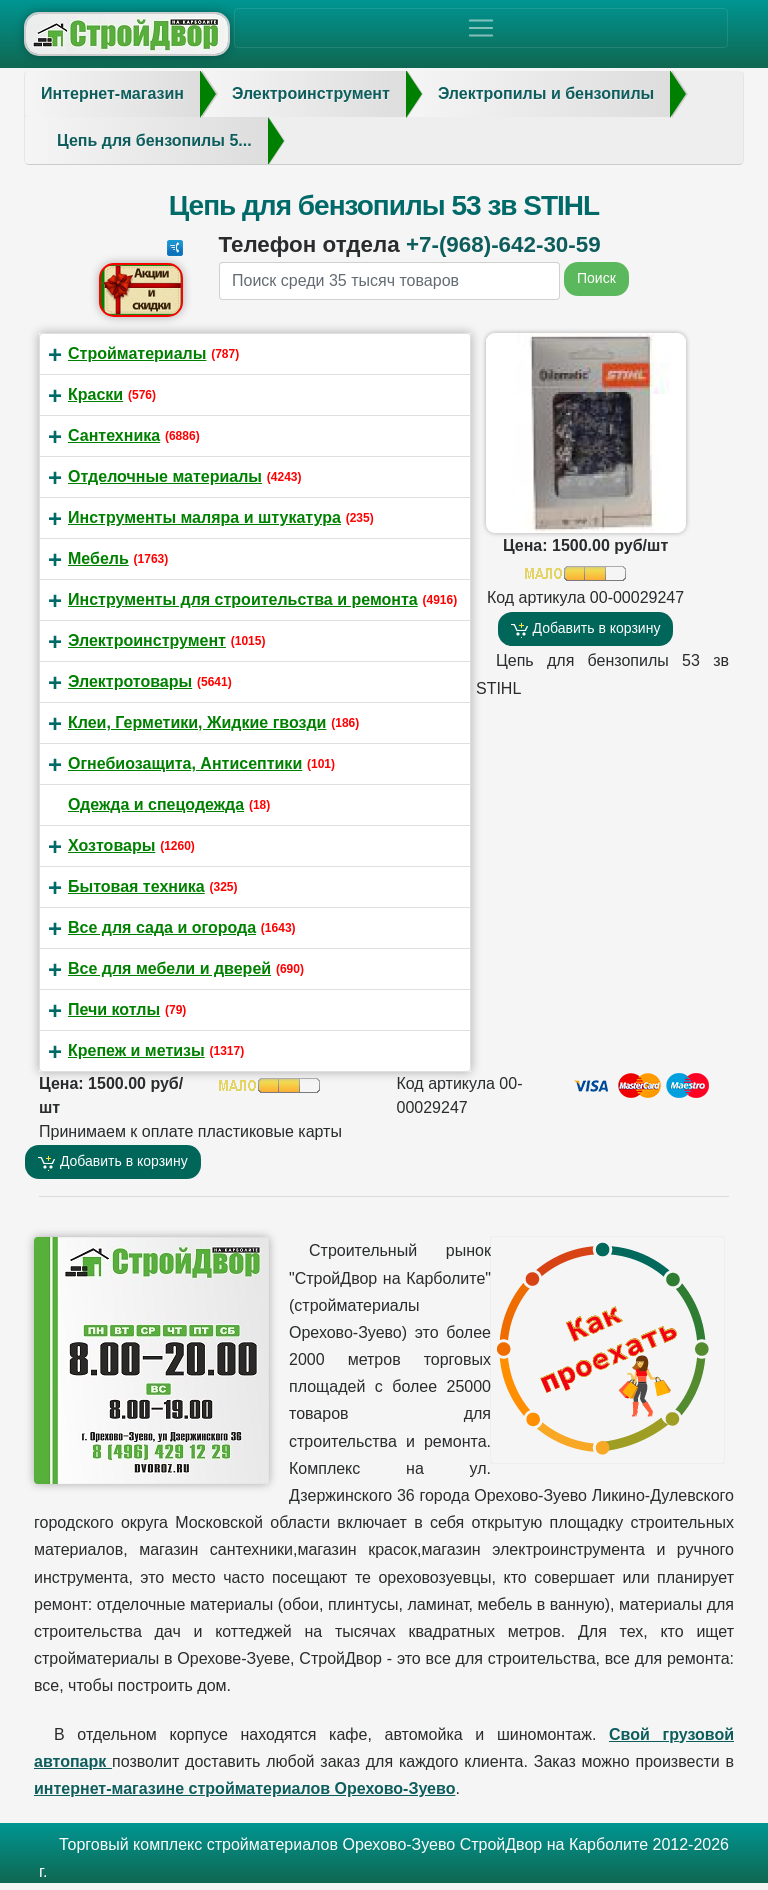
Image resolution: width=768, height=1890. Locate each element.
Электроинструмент (147, 640)
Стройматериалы (137, 353)
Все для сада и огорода (162, 927)
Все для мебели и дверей (169, 968)
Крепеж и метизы (136, 1050)
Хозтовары (111, 845)
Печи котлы (114, 1009)
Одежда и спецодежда (156, 804)
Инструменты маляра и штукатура (204, 517)
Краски (95, 394)
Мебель (98, 558)
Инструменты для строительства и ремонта (243, 599)
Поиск (596, 278)
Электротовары (130, 681)
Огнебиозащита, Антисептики (185, 763)
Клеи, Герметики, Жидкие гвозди (197, 722)
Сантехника (114, 435)
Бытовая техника (136, 886)
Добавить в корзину (586, 628)
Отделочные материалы (165, 476)
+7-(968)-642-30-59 (503, 244)
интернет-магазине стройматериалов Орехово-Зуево (244, 1788)
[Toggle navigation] (481, 28)
